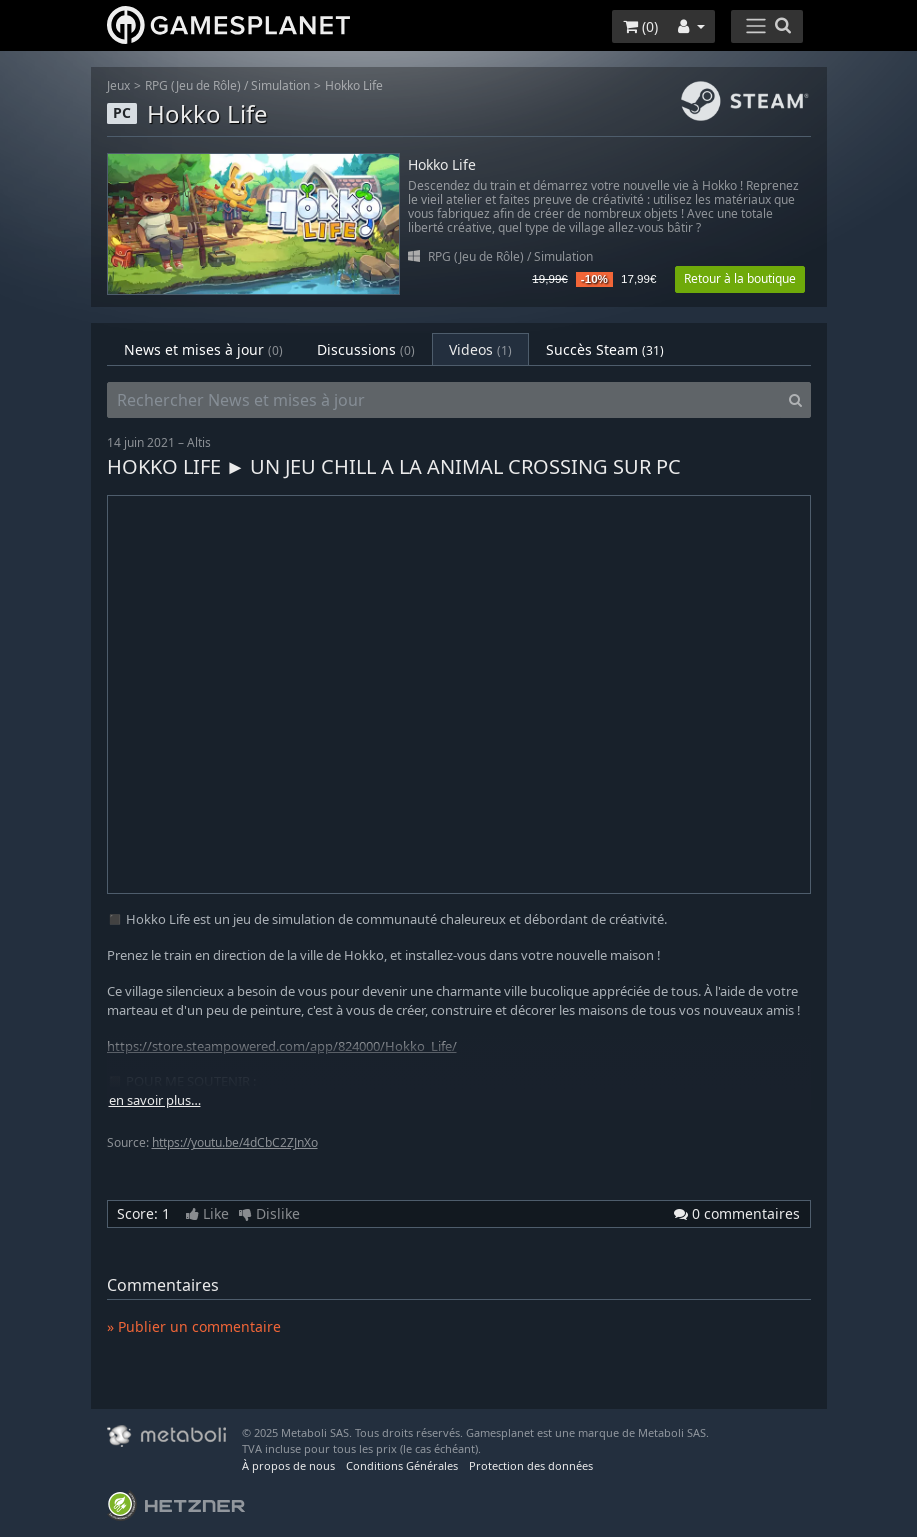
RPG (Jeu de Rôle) (193, 85)
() (640, 26)
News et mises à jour (203, 349)
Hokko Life (354, 85)
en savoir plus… (155, 1100)
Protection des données (531, 1465)
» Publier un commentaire (194, 1326)
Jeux (118, 85)
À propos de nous (288, 1465)
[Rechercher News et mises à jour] (444, 400)
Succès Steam (605, 349)
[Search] (795, 400)
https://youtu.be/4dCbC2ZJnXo (235, 1142)
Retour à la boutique (740, 278)
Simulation (280, 85)
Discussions (366, 349)
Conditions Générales (402, 1465)
